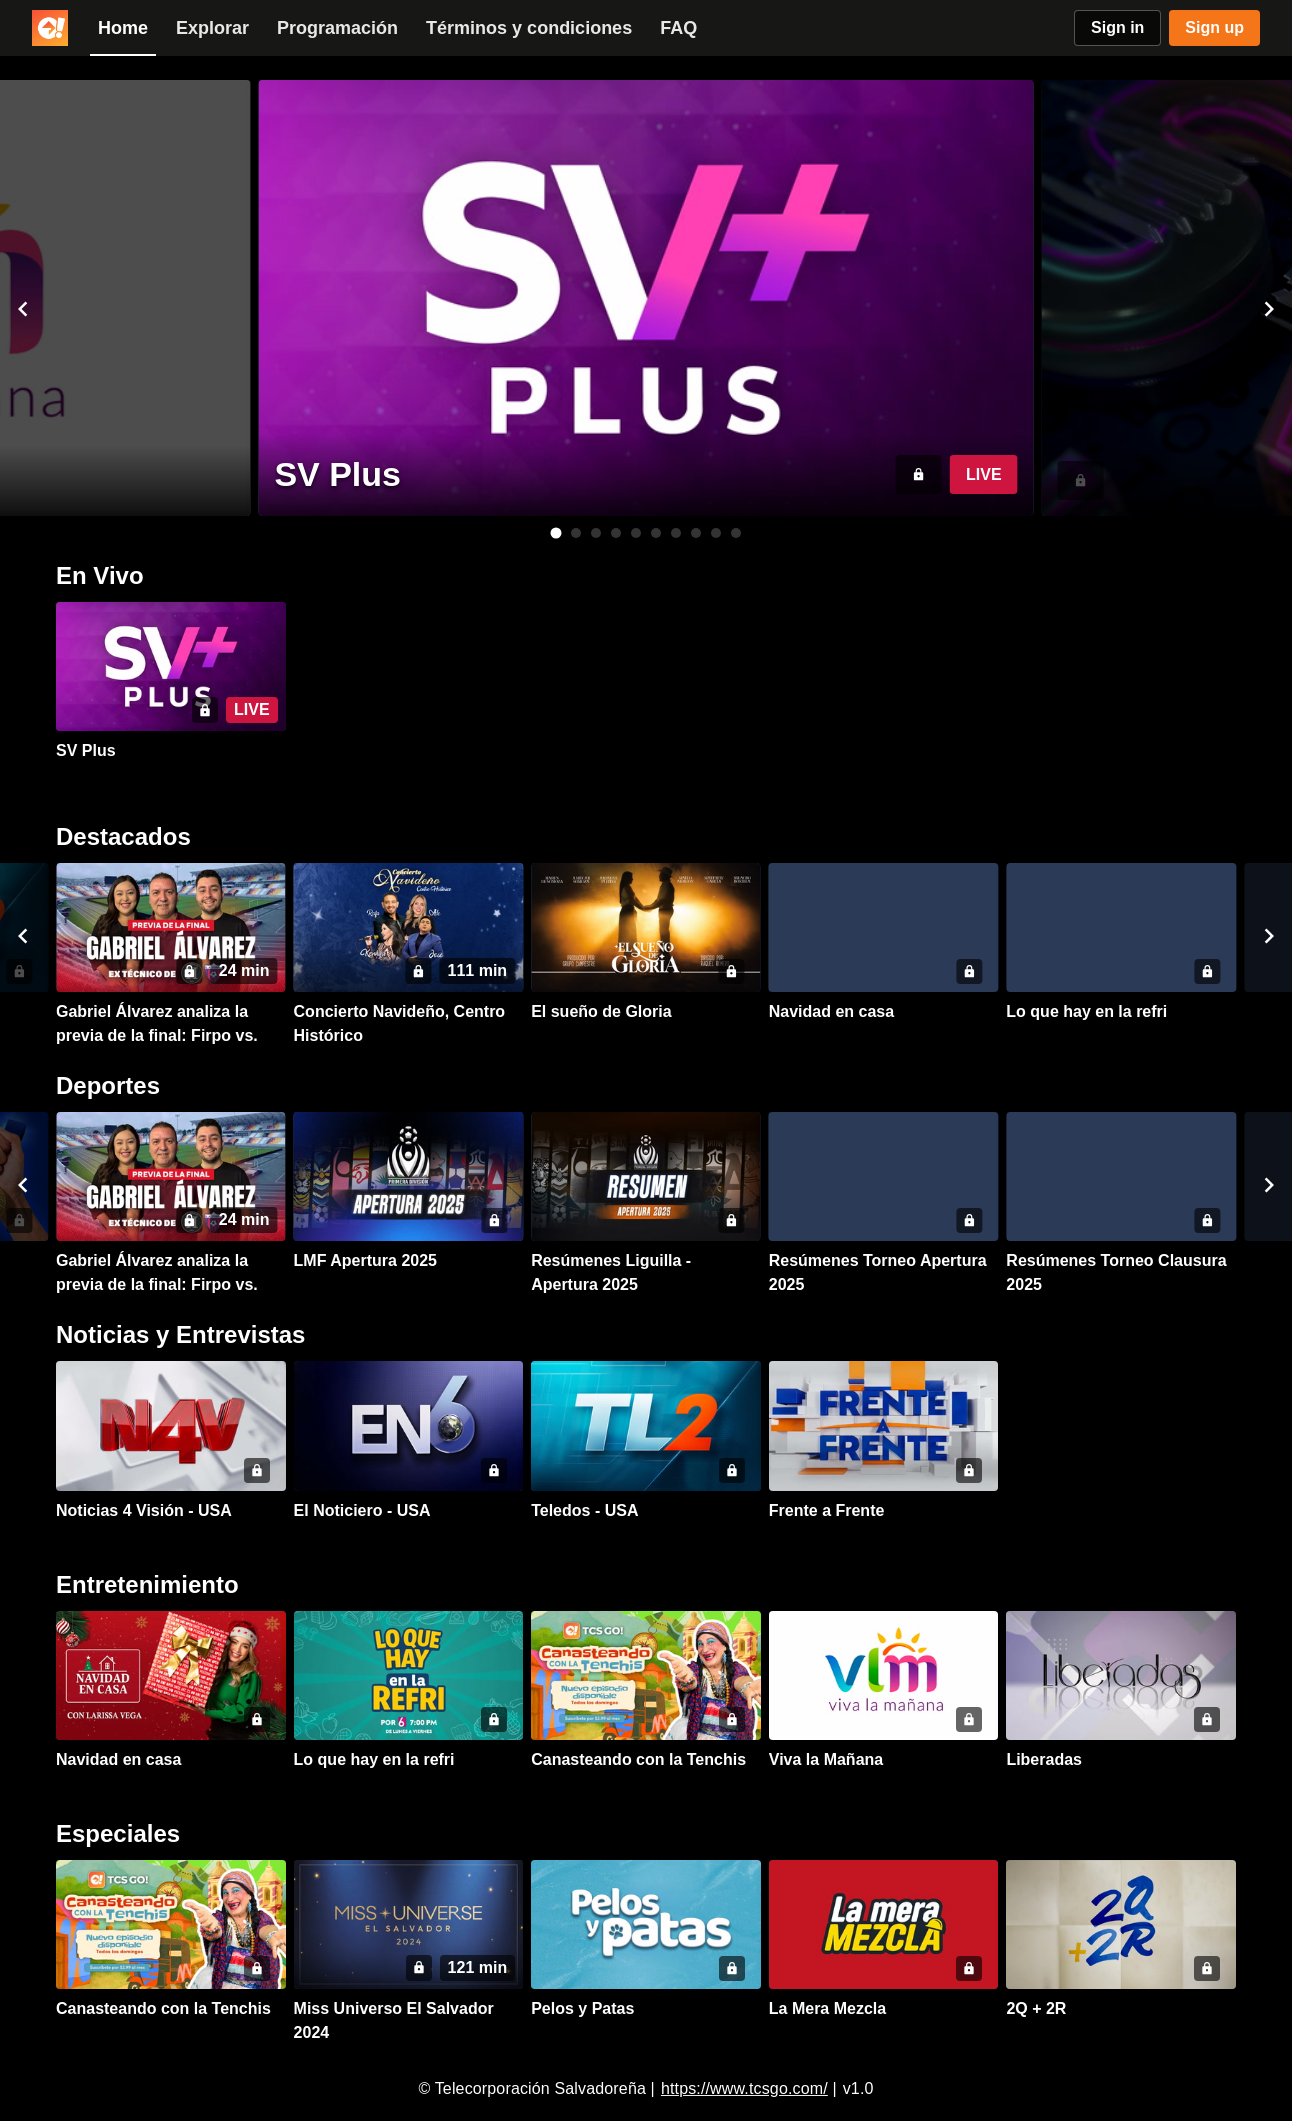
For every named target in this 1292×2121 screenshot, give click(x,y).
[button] (23, 309)
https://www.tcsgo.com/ (744, 2088)
